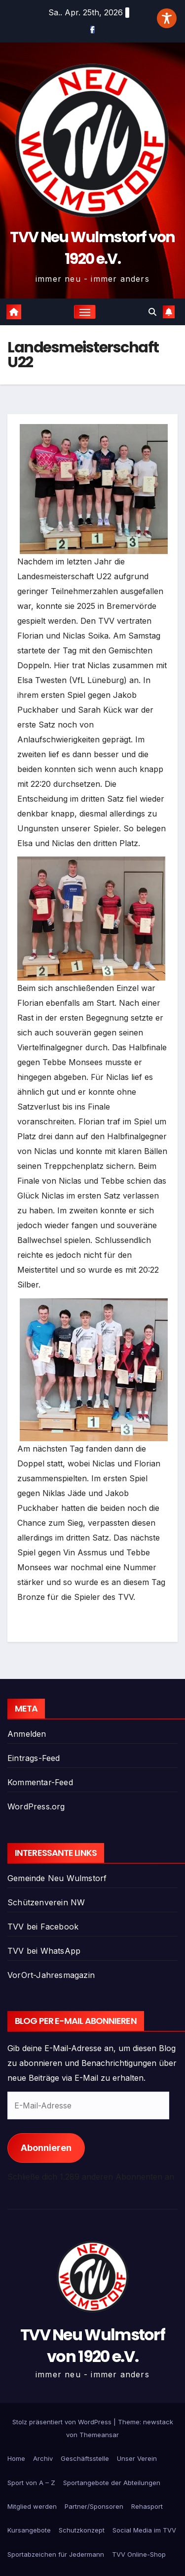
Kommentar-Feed (40, 1782)
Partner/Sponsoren (94, 2506)
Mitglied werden (32, 2506)
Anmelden (26, 1734)
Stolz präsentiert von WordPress (62, 2422)
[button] (152, 312)
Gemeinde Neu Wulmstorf (57, 1878)
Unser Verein (137, 2458)
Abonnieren (46, 2148)
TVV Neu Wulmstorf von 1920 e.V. (92, 2345)
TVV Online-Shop (139, 2554)
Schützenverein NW (46, 1902)
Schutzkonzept (82, 2530)
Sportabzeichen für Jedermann (55, 2554)
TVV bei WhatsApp (43, 1951)
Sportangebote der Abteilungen (111, 2483)
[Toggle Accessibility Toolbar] (167, 18)
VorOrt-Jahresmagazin (51, 1975)
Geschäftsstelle (85, 2458)
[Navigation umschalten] (85, 312)
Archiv (43, 2458)
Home (16, 2458)
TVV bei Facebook (42, 1927)
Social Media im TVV (144, 2530)
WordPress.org (36, 1806)
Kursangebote (29, 2530)
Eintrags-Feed (33, 1758)
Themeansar (99, 2435)
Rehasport (147, 2506)
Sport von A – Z (31, 2483)
